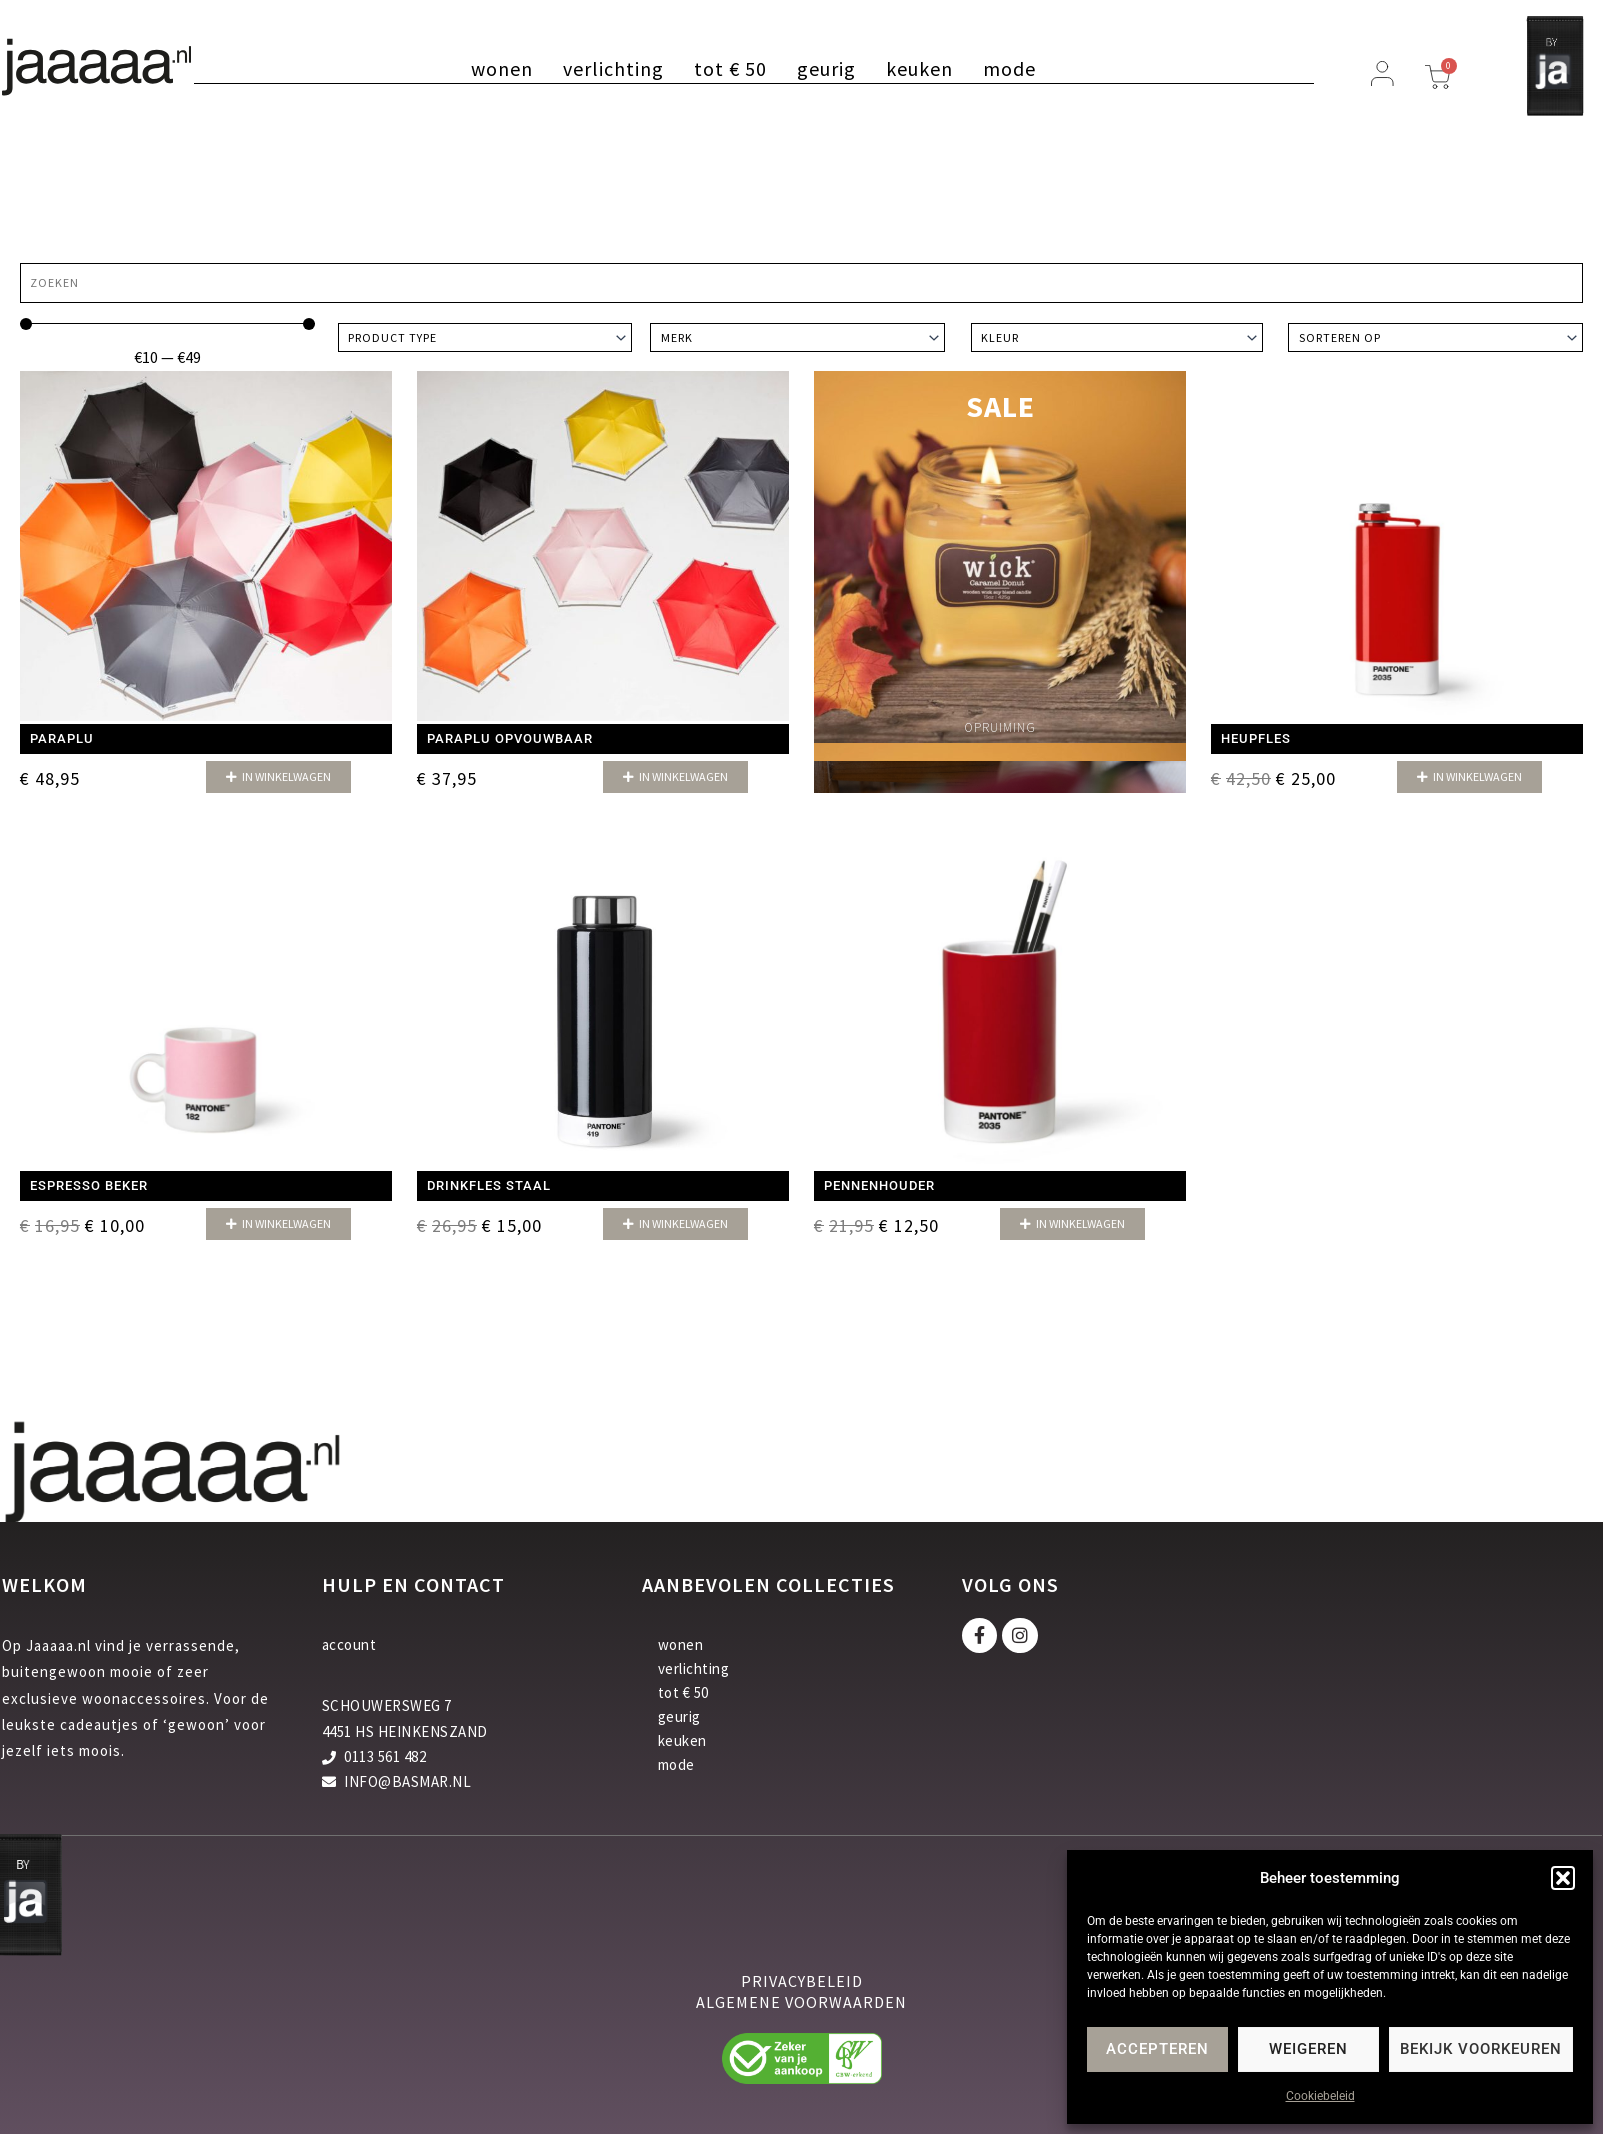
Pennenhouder (879, 1185)
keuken (919, 69)
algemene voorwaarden (801, 2004)
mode (1009, 69)
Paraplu (62, 738)
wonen (502, 69)
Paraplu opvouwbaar (510, 738)
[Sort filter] (1435, 337)
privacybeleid (802, 1983)
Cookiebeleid (1320, 2096)
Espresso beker (89, 1185)
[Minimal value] (167, 324)
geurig (826, 69)
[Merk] (797, 337)
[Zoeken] (801, 283)
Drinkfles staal (489, 1185)
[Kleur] (1117, 337)
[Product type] (485, 337)
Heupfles (1256, 738)
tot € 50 (730, 69)
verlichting (613, 69)
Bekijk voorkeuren (1481, 2049)
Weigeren (1308, 2049)
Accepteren (1157, 2049)
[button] (1563, 1878)
